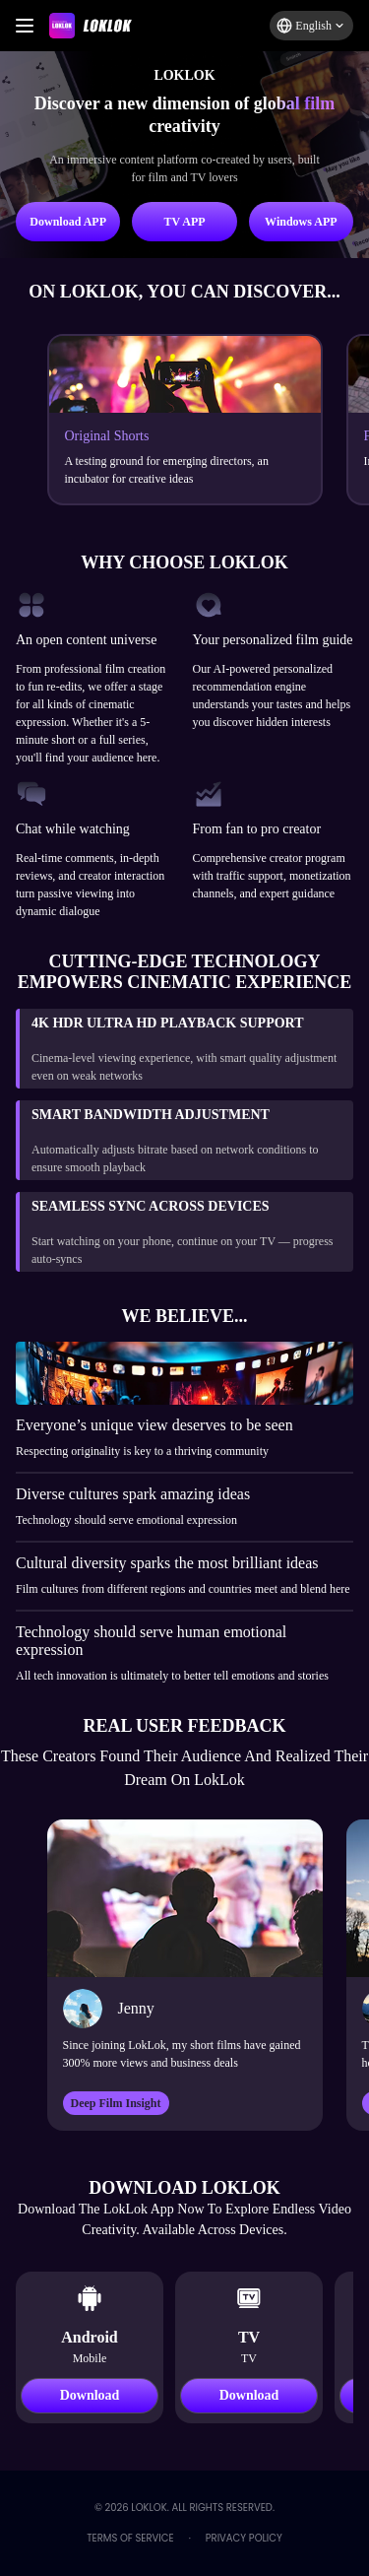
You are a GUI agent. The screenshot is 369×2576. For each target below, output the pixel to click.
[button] (311, 25)
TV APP (184, 222)
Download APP (68, 222)
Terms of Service (130, 2538)
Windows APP (301, 222)
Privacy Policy (244, 2538)
